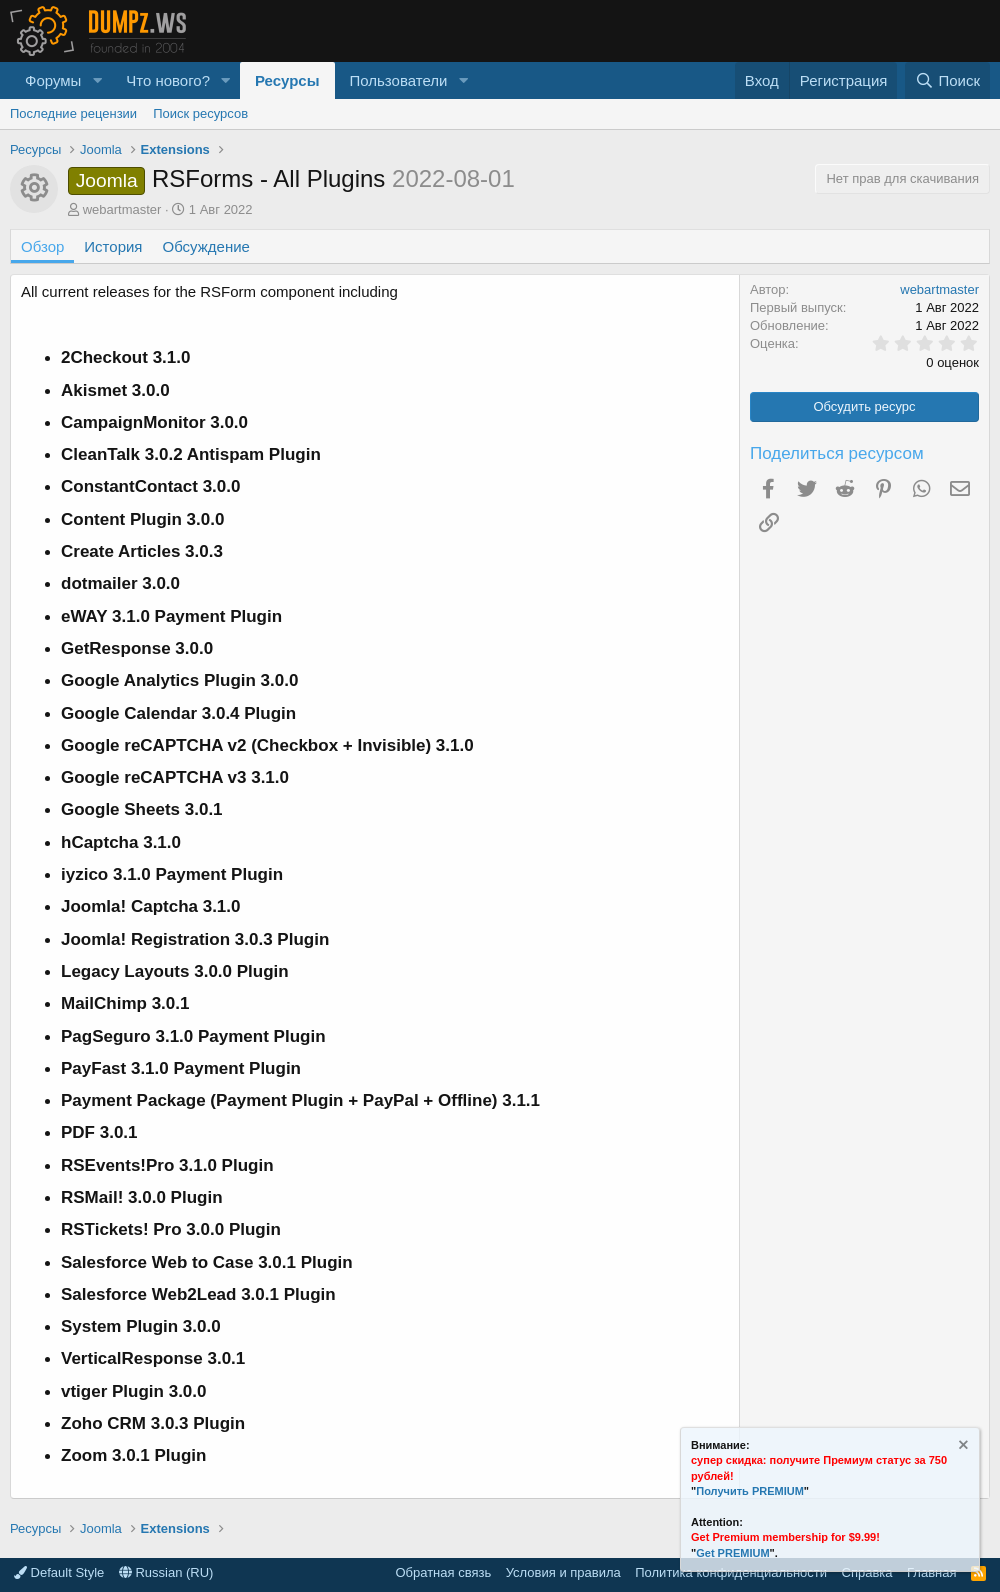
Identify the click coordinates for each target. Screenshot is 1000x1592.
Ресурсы (287, 80)
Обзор (42, 246)
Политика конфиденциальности (731, 1572)
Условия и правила (563, 1572)
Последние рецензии (73, 113)
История (113, 246)
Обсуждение (206, 246)
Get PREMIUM (732, 1553)
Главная (931, 1572)
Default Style (59, 1572)
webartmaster (122, 209)
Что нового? (168, 80)
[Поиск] (947, 80)
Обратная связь (443, 1572)
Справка (867, 1572)
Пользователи (399, 80)
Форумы (53, 80)
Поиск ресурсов (200, 113)
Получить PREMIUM (750, 1491)
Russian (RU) (166, 1572)
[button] (97, 80)
